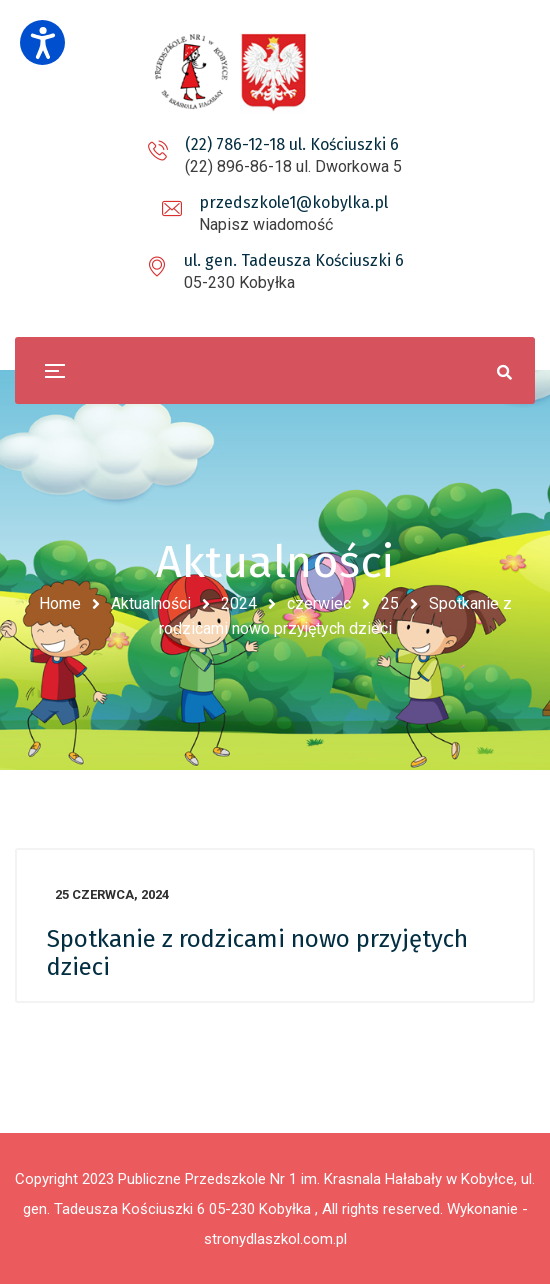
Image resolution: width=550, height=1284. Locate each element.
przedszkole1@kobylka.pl (293, 202)
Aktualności (151, 603)
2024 (239, 603)
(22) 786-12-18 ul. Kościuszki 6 (292, 144)
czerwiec (319, 603)
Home (60, 603)
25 (390, 603)
